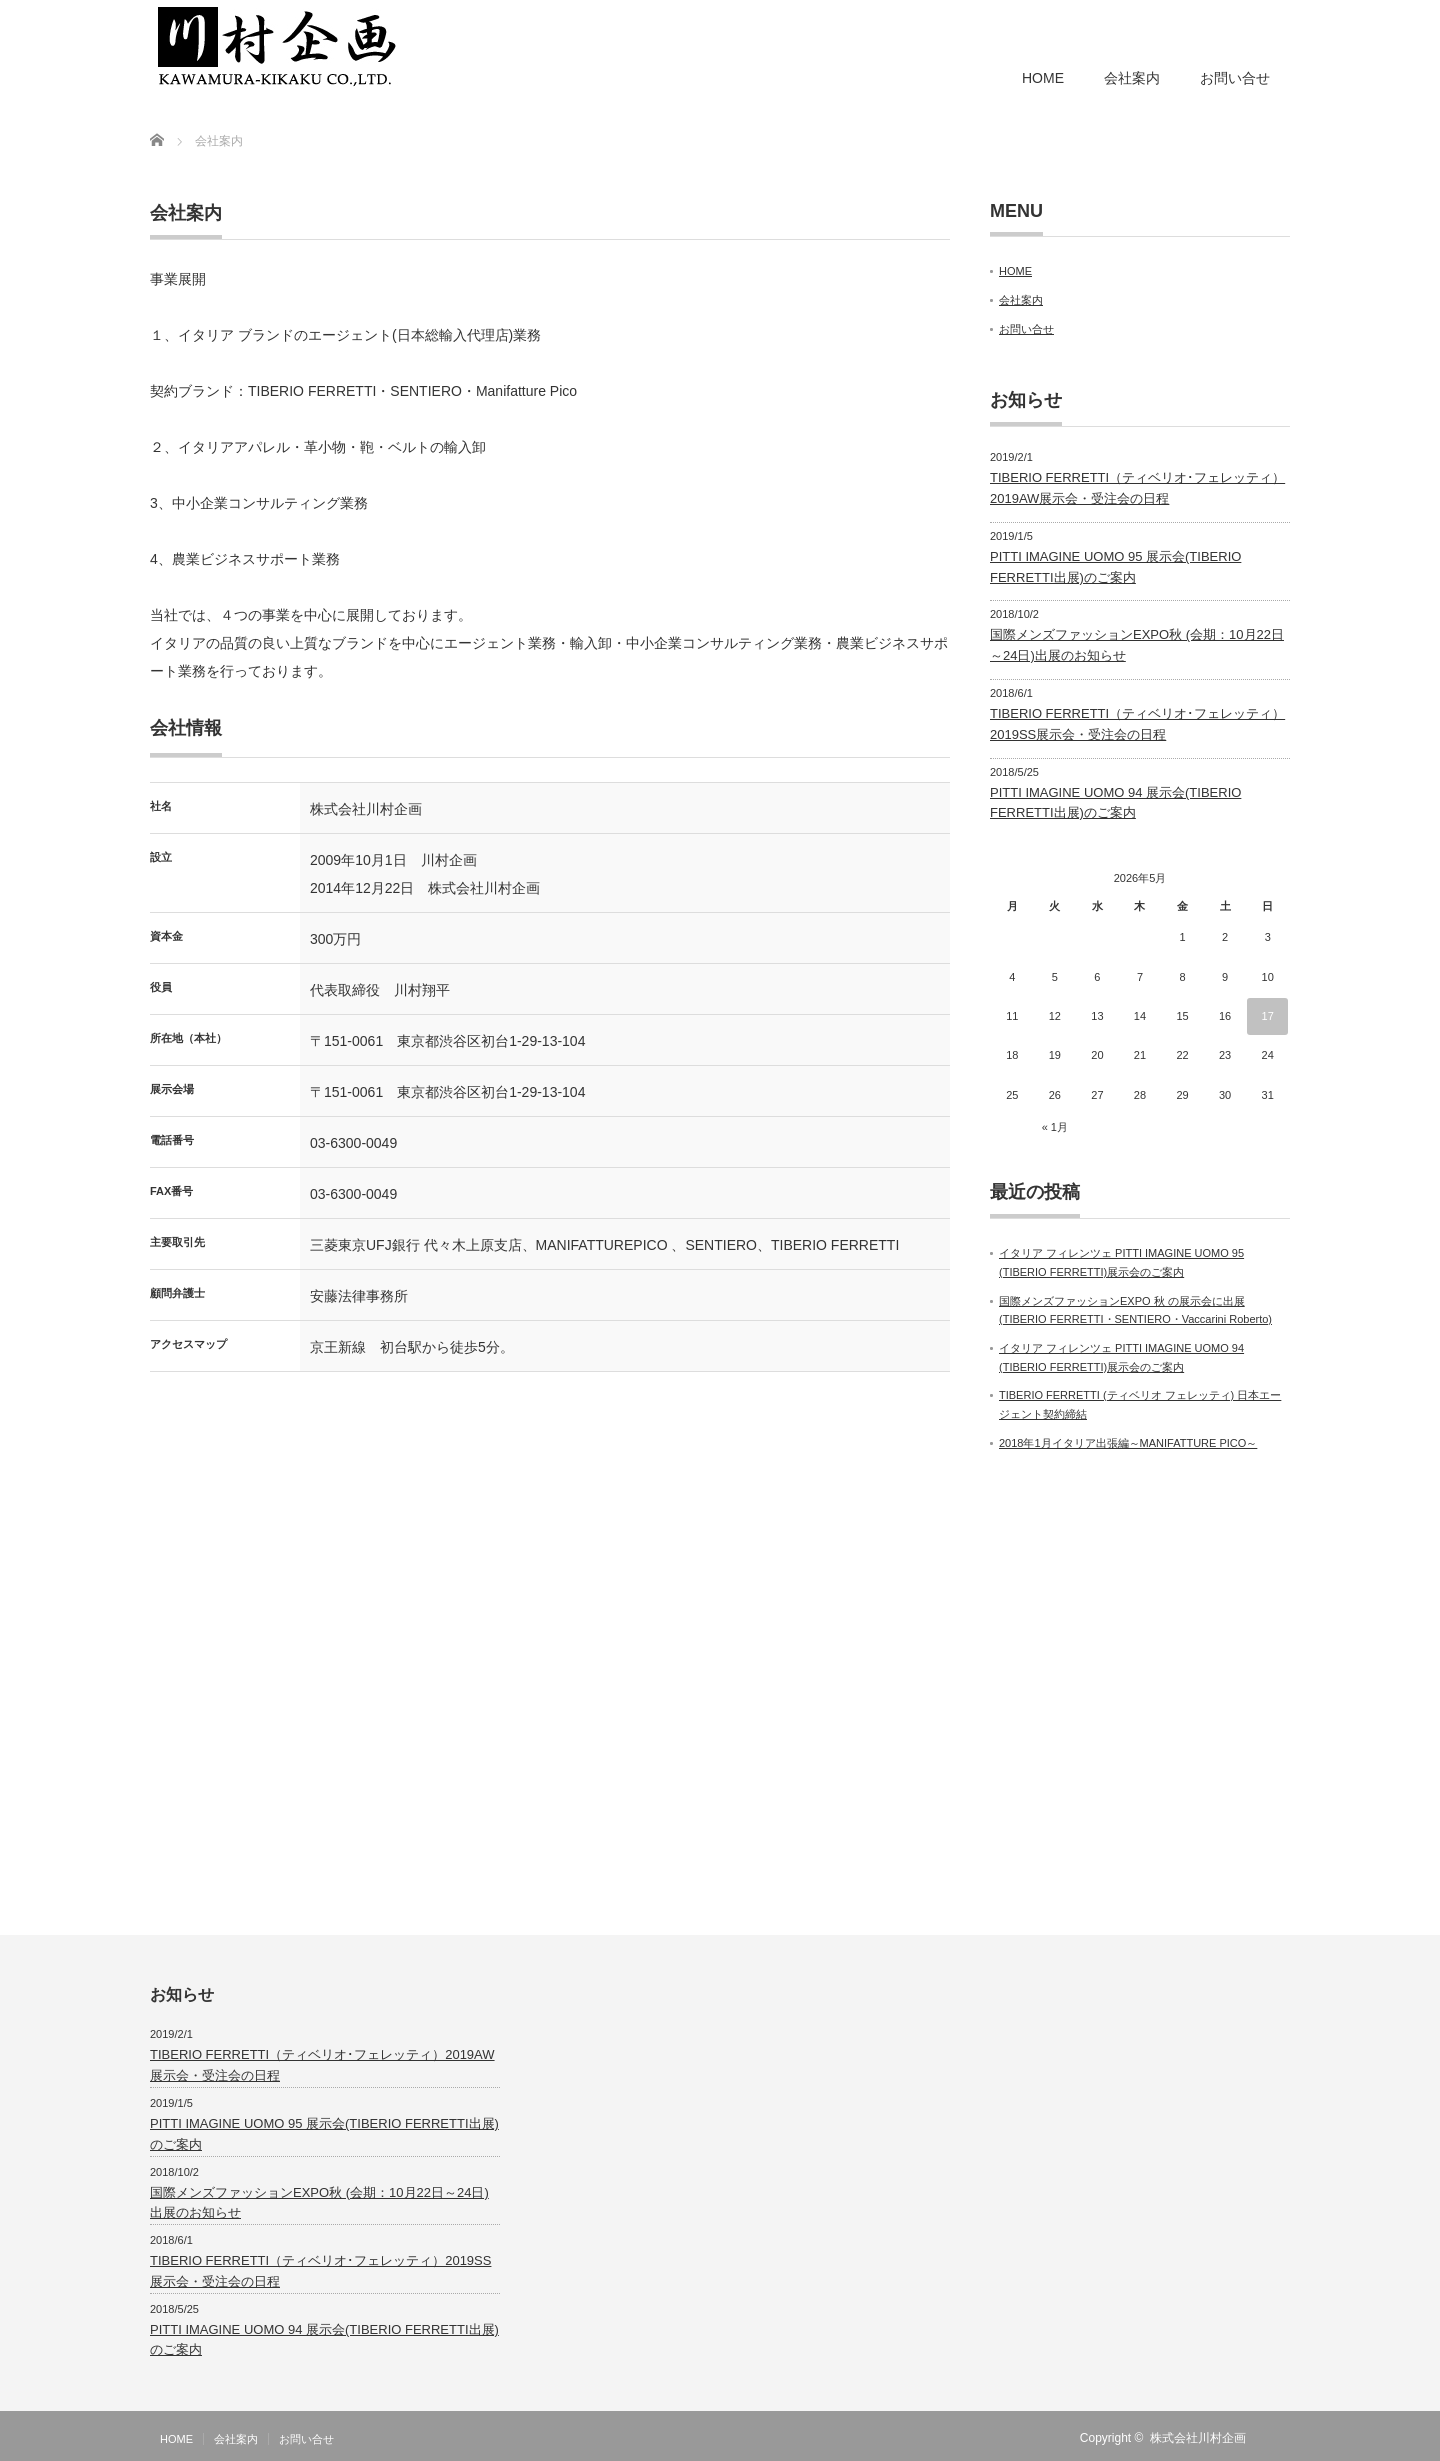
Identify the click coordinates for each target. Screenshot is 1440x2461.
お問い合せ (1235, 78)
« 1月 (1055, 1127)
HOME (1043, 78)
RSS (1278, 2438)
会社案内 (1132, 78)
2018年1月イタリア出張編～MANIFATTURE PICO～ (1128, 1443)
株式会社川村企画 (1198, 2438)
